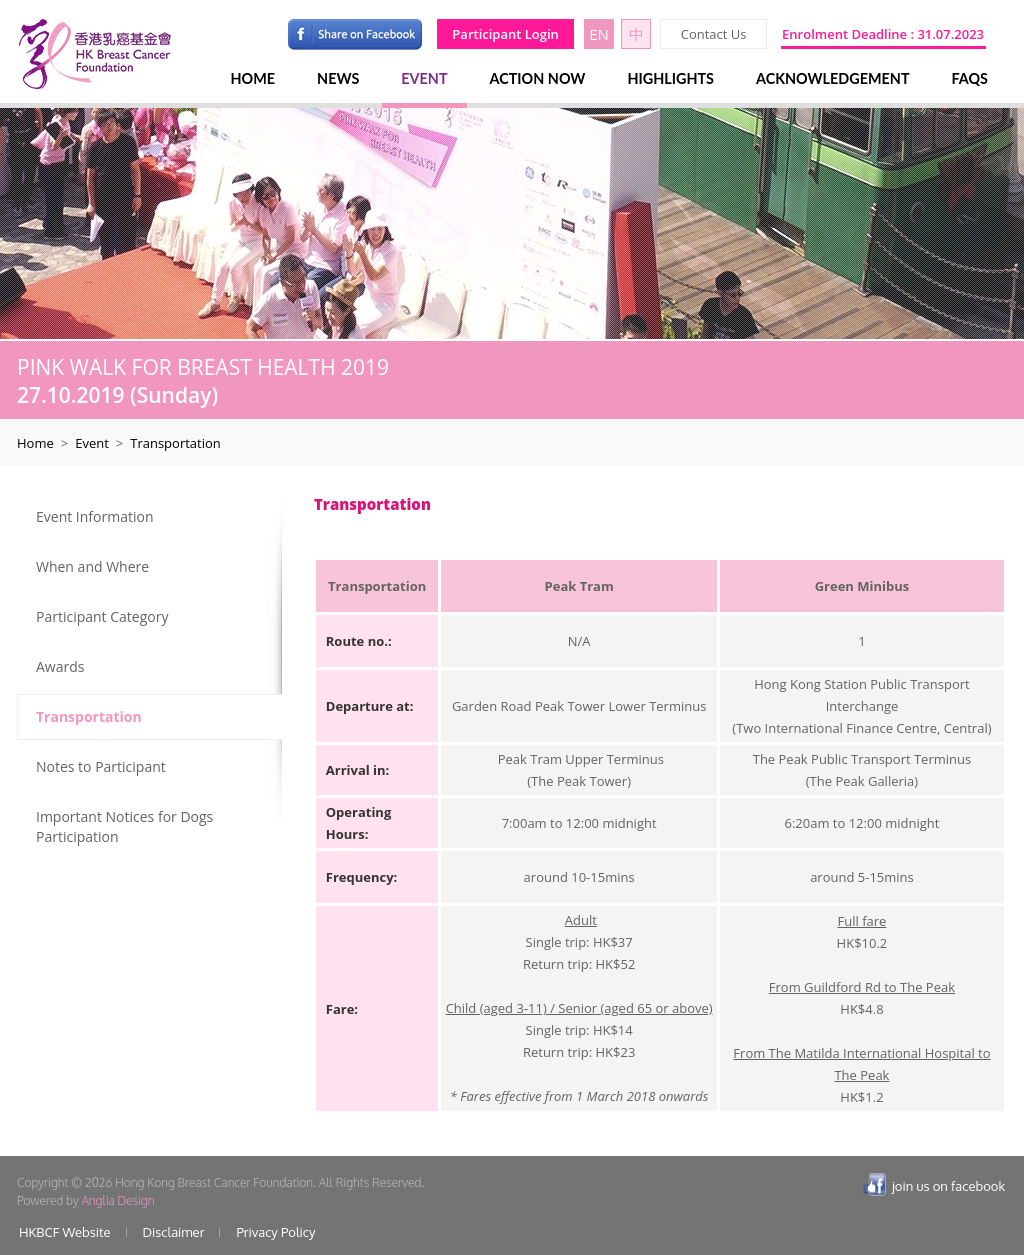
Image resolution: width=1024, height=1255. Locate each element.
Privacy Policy (275, 1232)
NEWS (338, 78)
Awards (60, 666)
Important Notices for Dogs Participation (124, 826)
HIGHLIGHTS (670, 78)
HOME (253, 78)
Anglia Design (117, 1200)
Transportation (89, 716)
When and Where (92, 566)
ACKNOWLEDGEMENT (833, 78)
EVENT (424, 78)
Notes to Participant (101, 766)
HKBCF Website (65, 1232)
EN (599, 34)
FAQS (970, 78)
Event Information (94, 516)
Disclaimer (174, 1232)
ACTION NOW (538, 78)
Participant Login (505, 34)
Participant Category (102, 616)
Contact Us (714, 34)
